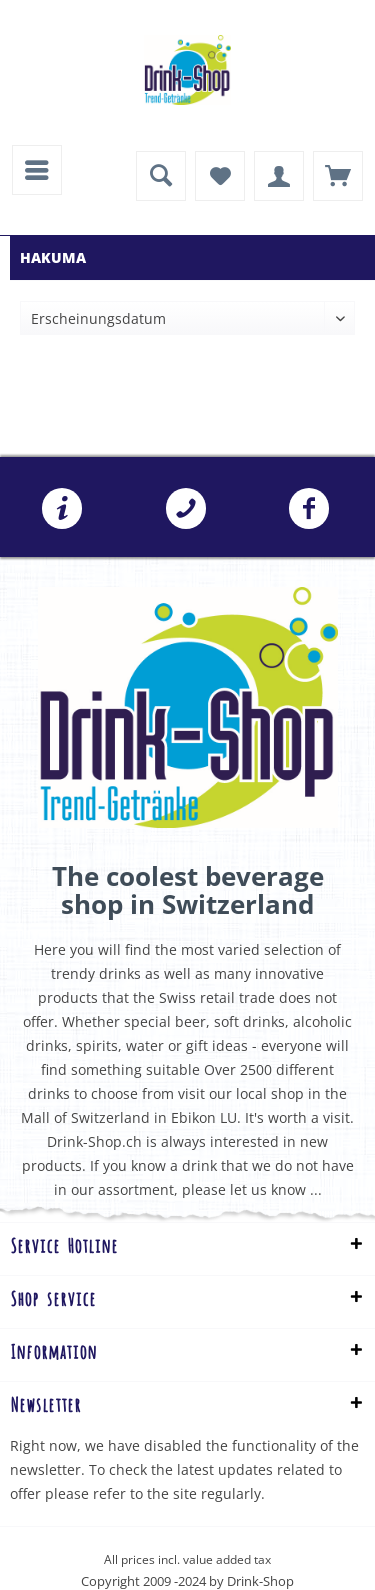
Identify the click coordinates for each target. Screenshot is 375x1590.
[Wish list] (220, 176)
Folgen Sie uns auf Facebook (309, 509)
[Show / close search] (161, 176)
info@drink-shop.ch (62, 509)
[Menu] (37, 170)
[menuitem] (37, 170)
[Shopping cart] (338, 176)
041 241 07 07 (186, 509)
